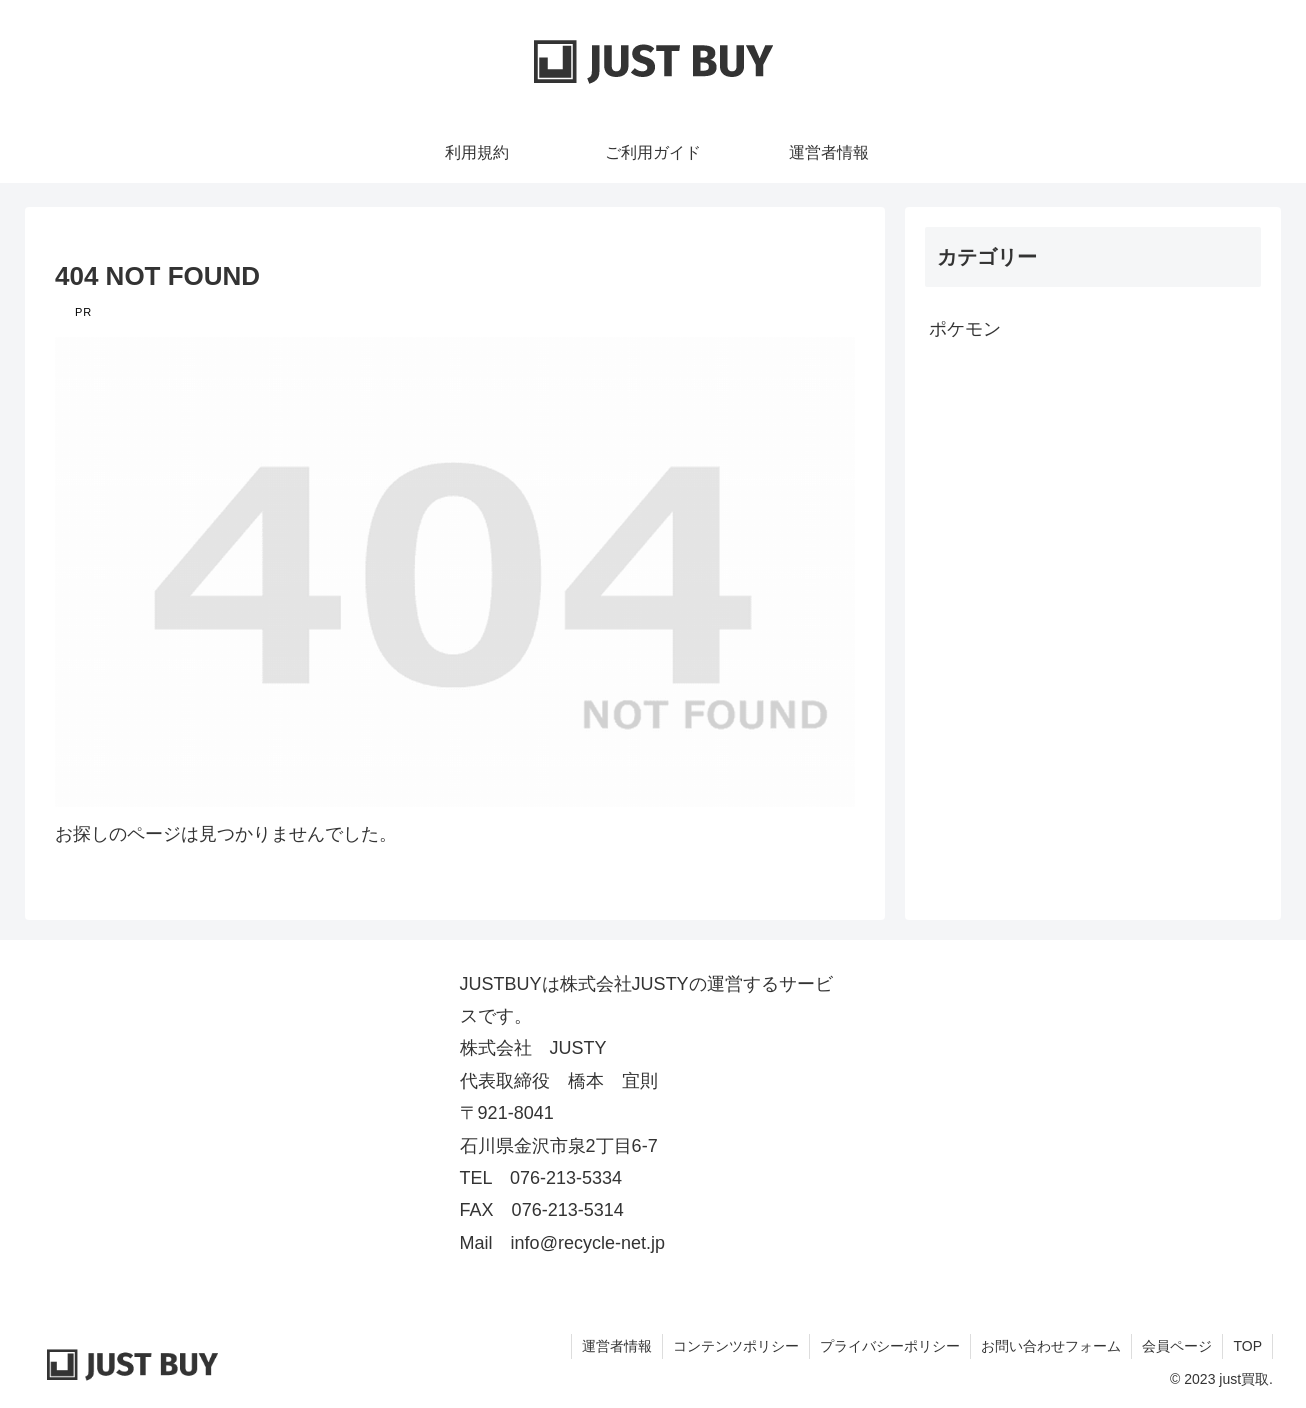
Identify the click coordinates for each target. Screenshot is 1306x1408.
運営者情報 (617, 1346)
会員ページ (1177, 1346)
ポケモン (965, 329)
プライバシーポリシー (890, 1346)
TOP (1247, 1346)
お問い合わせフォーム (1051, 1346)
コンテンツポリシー (736, 1346)
